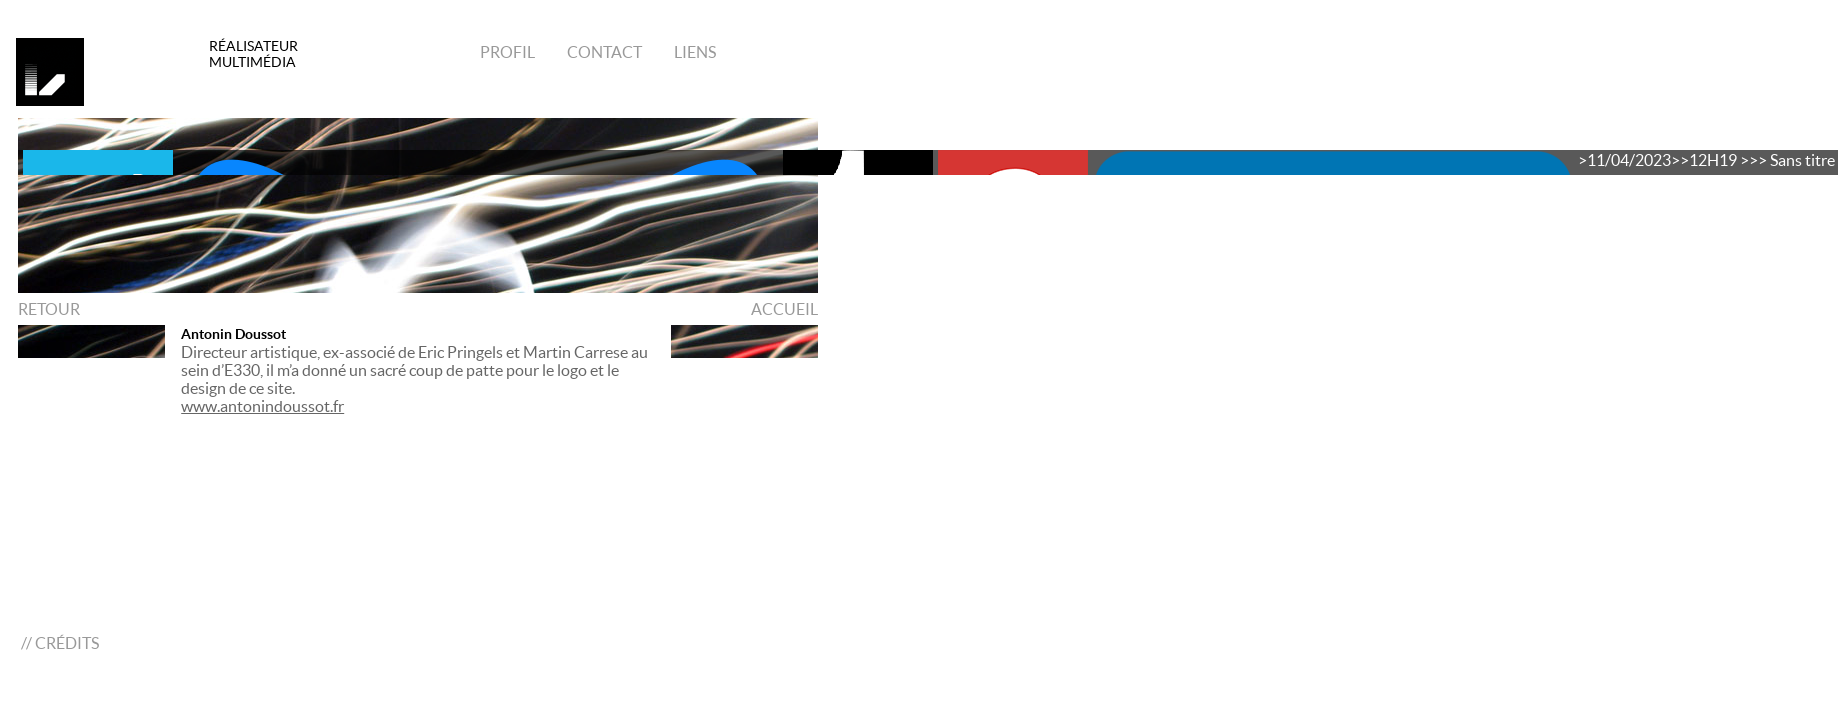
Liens (693, 52)
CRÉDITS (67, 643)
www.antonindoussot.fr (262, 406)
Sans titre (1802, 160)
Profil (507, 52)
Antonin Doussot (233, 334)
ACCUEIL (784, 309)
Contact (603, 52)
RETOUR (49, 309)
